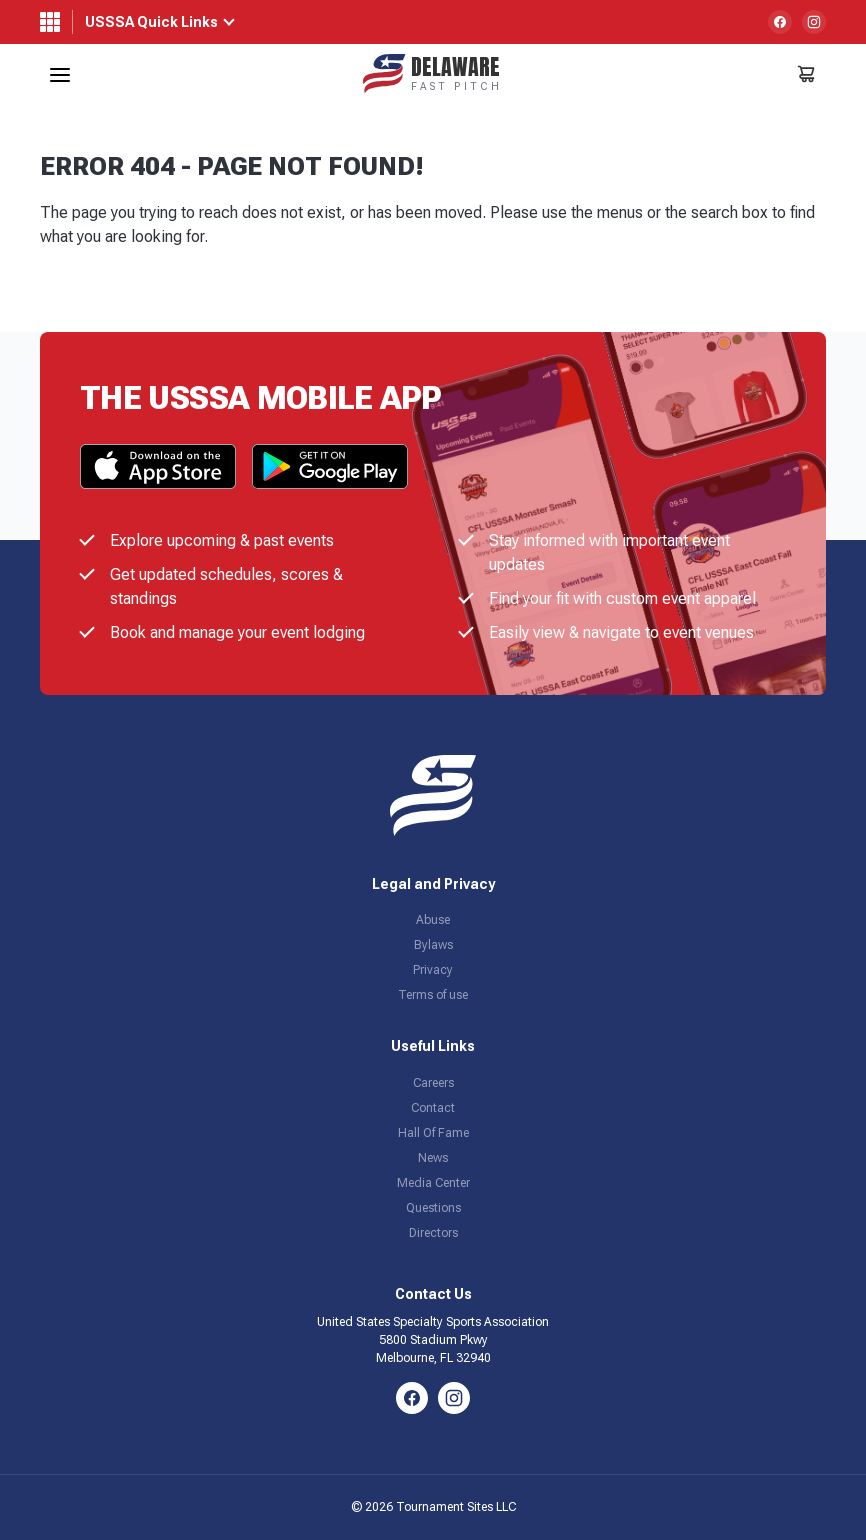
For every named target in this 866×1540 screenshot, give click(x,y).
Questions (433, 1208)
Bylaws (433, 945)
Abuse (433, 920)
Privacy (433, 970)
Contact (433, 1108)
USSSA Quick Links (151, 22)
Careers (433, 1083)
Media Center (433, 1183)
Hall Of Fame (433, 1133)
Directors (433, 1233)
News (433, 1158)
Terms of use (433, 995)
